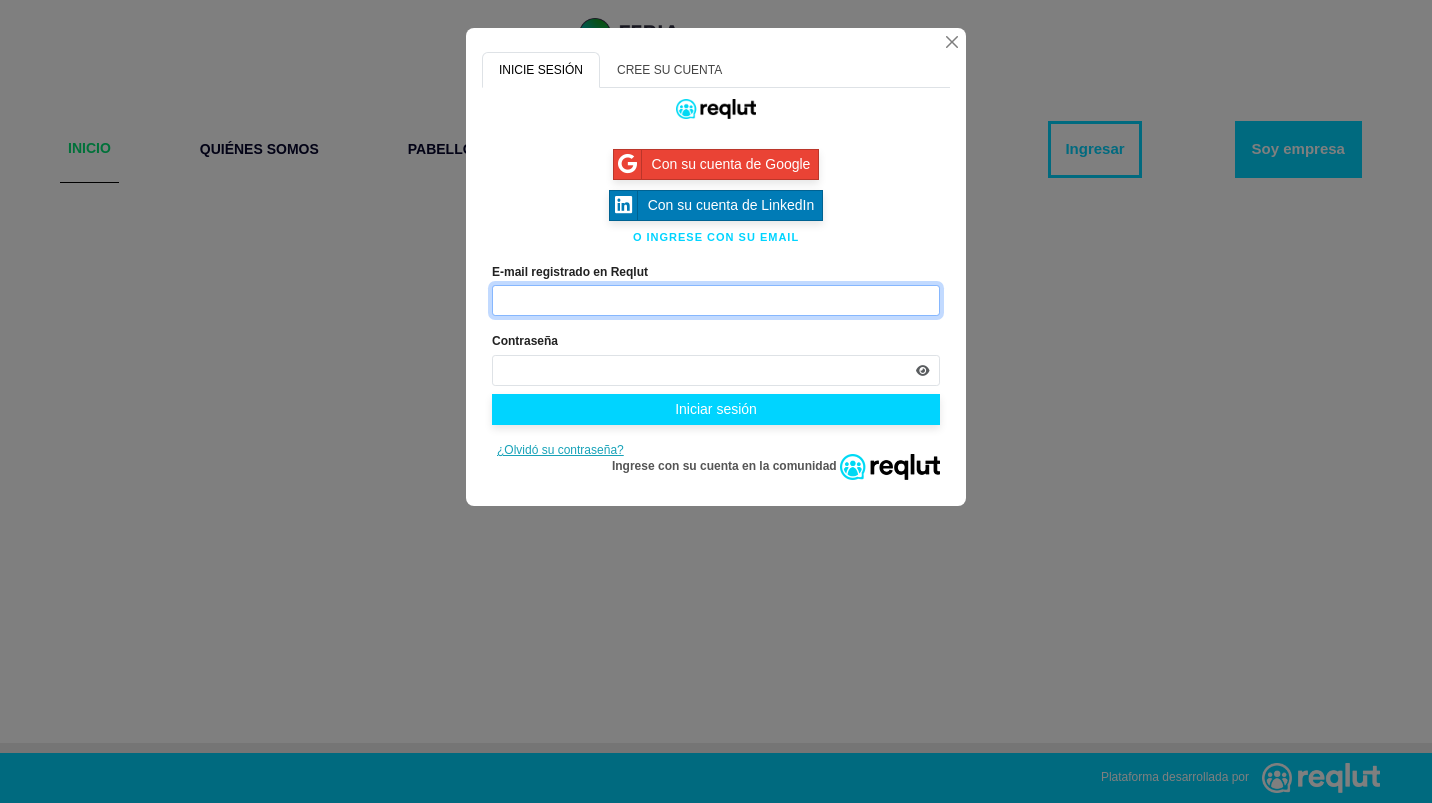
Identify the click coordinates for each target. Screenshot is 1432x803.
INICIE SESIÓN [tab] (541, 70)
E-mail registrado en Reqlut (570, 272)
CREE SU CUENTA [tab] (669, 70)
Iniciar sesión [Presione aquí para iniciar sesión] (716, 409)
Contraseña (525, 341)
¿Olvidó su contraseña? (560, 450)
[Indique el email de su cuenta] (716, 300)
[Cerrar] (952, 42)
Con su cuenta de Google (712, 164)
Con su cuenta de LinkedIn (712, 205)
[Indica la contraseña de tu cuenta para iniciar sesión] (716, 370)
